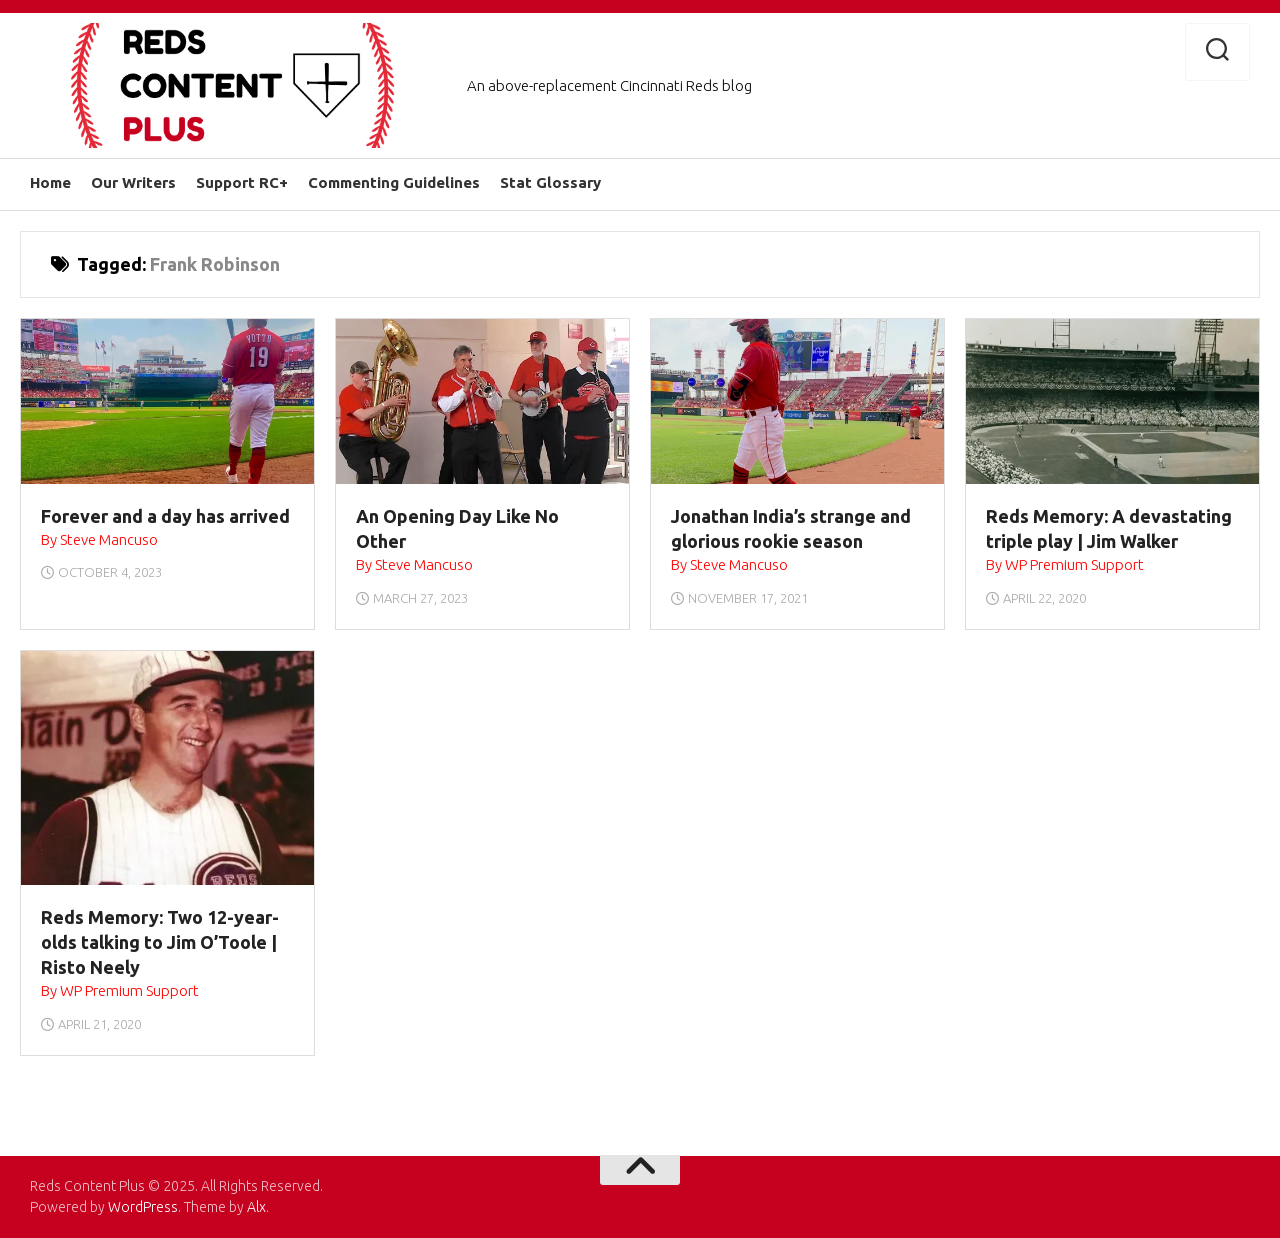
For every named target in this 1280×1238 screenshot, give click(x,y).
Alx (256, 1207)
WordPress (143, 1207)
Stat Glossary (550, 182)
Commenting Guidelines (394, 182)
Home (50, 182)
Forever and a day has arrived (165, 516)
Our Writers (133, 182)
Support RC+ (242, 182)
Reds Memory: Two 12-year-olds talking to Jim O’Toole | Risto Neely (160, 942)
